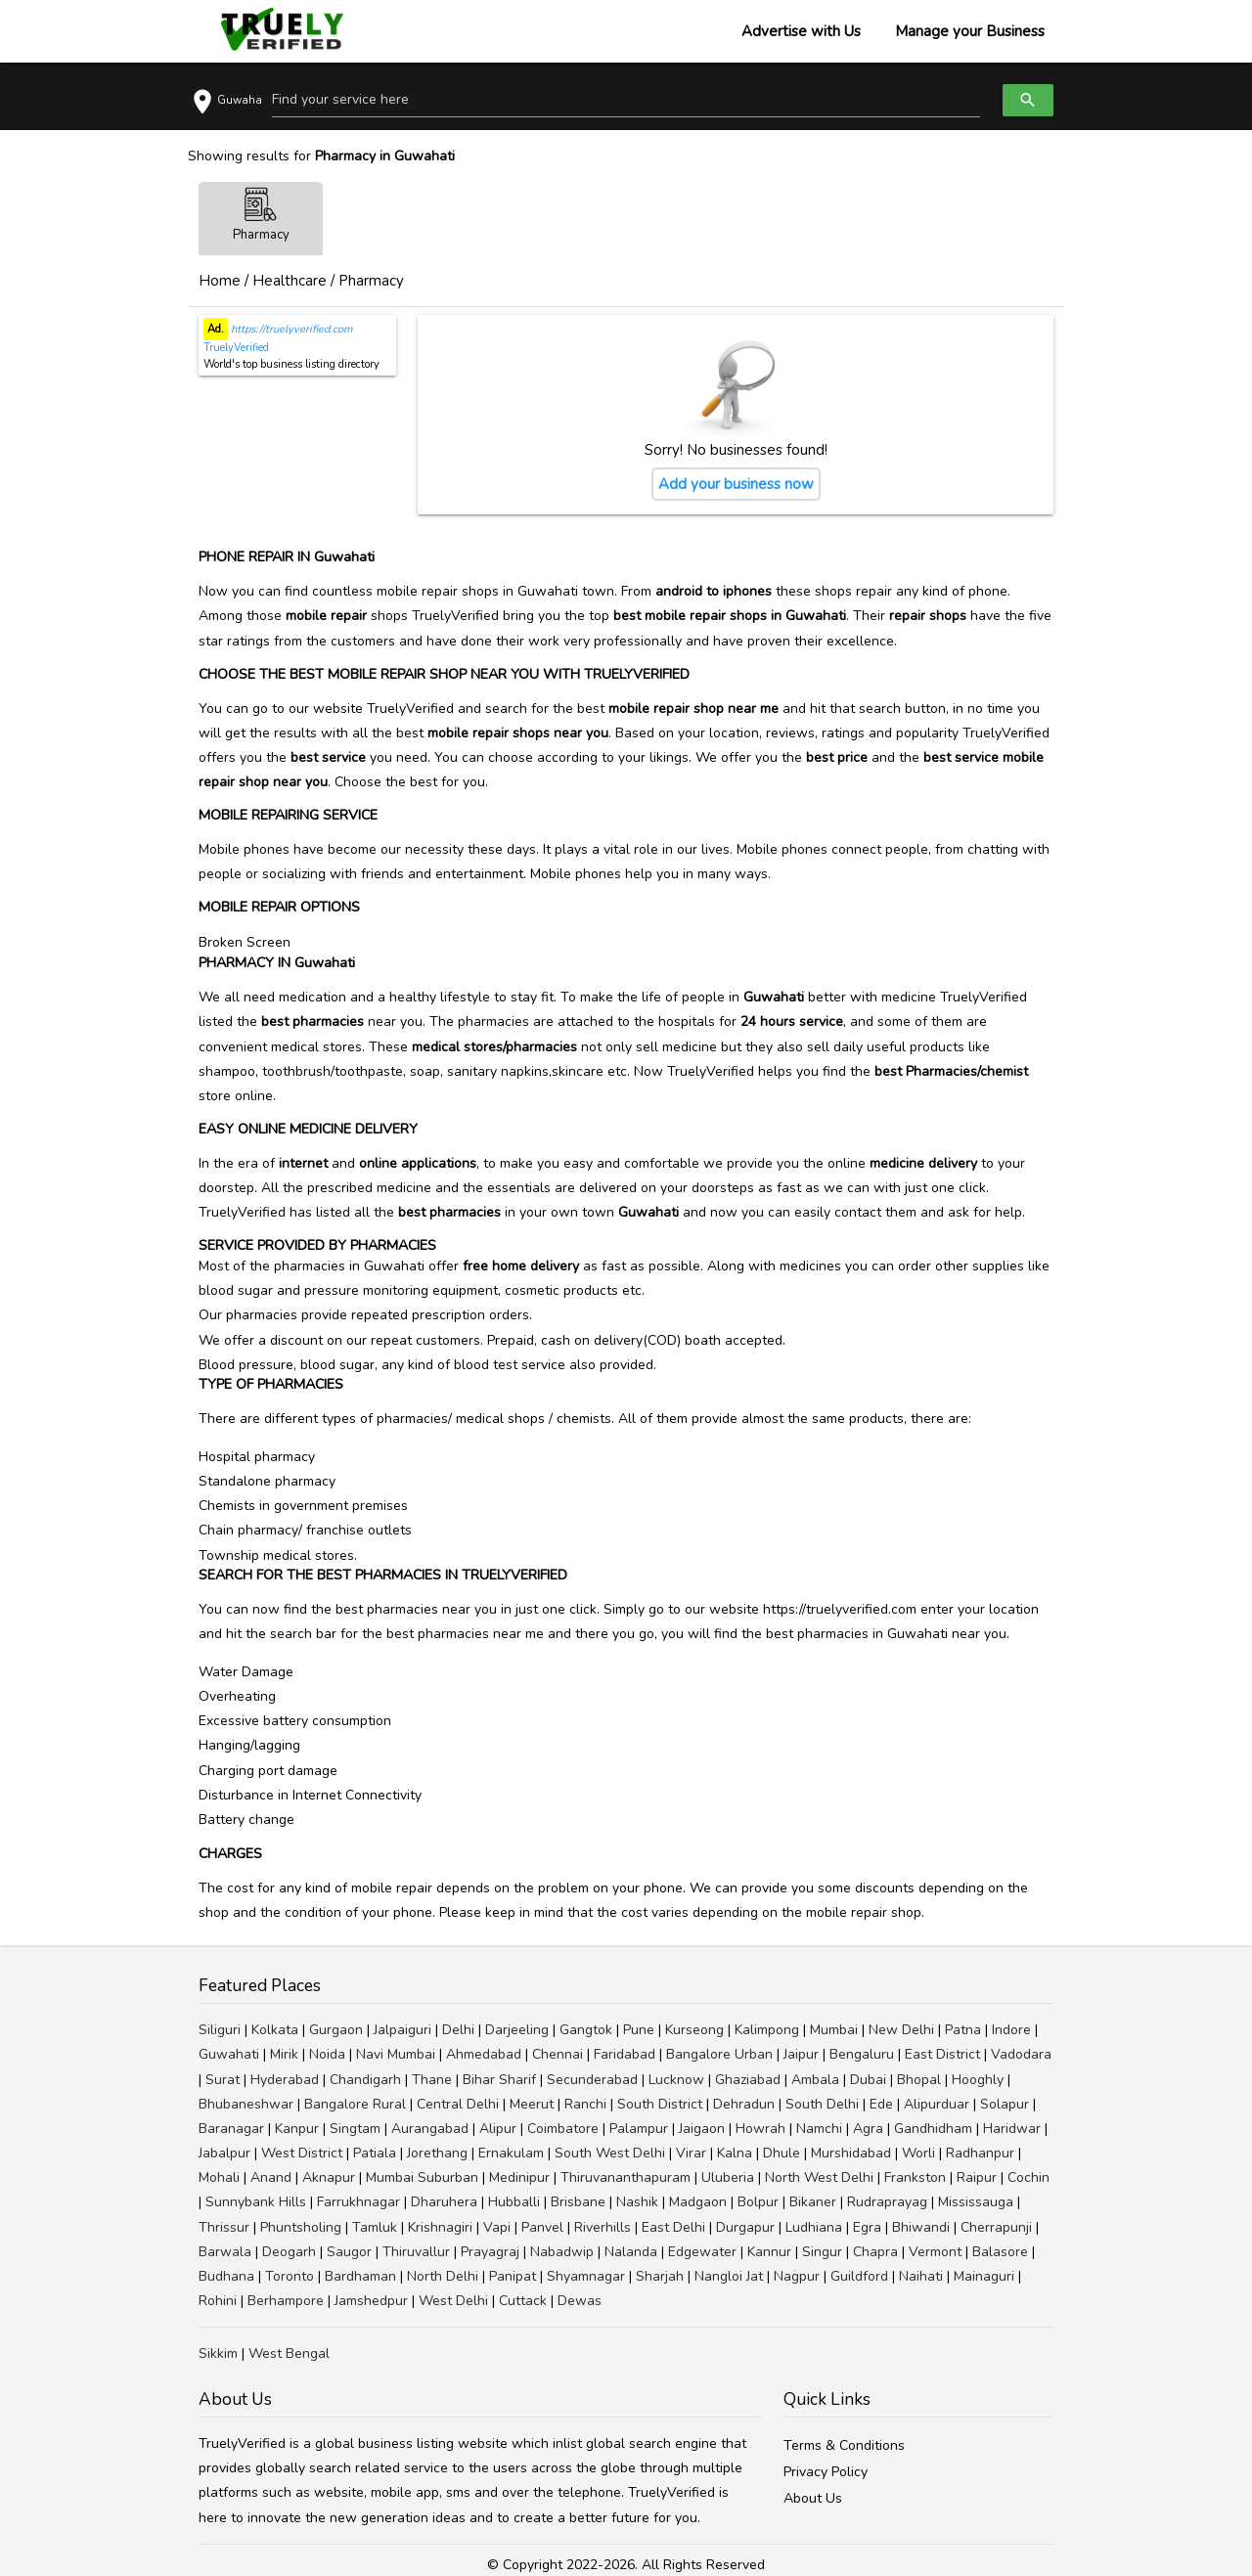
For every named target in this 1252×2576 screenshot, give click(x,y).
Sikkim (218, 2353)
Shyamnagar (586, 2276)
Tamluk (374, 2227)
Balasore (1000, 2252)
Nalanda (630, 2252)
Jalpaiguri (402, 2030)
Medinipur (519, 2177)
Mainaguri (984, 2276)
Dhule (781, 2153)
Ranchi (585, 2104)
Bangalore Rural (355, 2104)
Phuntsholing (300, 2227)
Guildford (859, 2276)
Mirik (284, 2054)
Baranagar (231, 2128)
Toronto (289, 2276)
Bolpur (758, 2202)
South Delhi (822, 2104)
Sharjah (660, 2276)
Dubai (868, 2079)
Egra (867, 2227)
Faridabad (624, 2054)
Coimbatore (563, 2128)
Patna (963, 2030)
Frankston (915, 2177)
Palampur (638, 2128)
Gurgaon (336, 2030)
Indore (1011, 2030)
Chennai (557, 2054)
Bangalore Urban (719, 2054)
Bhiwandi (921, 2227)
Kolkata (274, 2030)
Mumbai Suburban (422, 2177)
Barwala (225, 2252)
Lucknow (676, 2079)
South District (659, 2104)
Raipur (977, 2177)
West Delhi (453, 2300)
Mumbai (834, 2030)
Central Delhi (458, 2104)
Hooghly (978, 2079)
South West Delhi (610, 2153)
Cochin (1028, 2177)
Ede (881, 2104)
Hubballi (514, 2202)
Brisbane (578, 2202)
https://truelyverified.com (290, 329)
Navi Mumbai (395, 2054)
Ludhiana (813, 2227)
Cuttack (523, 2300)
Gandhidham (933, 2128)
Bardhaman (360, 2276)
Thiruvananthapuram (625, 2177)
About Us (812, 2498)
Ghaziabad (748, 2079)
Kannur (769, 2252)
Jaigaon (702, 2128)
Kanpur (297, 2128)
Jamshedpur (371, 2300)
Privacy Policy (825, 2472)
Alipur (497, 2128)
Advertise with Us (801, 31)
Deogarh (289, 2252)
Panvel (542, 2227)
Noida (327, 2054)
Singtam (355, 2128)
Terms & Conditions (844, 2445)
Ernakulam (511, 2153)
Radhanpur (980, 2153)
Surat (222, 2079)
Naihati (921, 2276)
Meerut (532, 2104)
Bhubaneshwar (246, 2104)
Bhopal (919, 2079)
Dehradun (744, 2104)
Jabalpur (224, 2153)
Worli (918, 2153)
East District (942, 2054)
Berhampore (285, 2300)
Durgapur (745, 2227)
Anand (270, 2177)
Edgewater (702, 2252)
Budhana (226, 2276)
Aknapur (328, 2177)
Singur (822, 2252)
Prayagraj (490, 2252)
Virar (691, 2153)
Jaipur (801, 2054)
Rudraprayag (887, 2202)
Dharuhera (444, 2202)
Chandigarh (365, 2079)
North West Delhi (819, 2177)
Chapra (875, 2252)
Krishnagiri (440, 2227)
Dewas (580, 2300)
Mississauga (975, 2202)
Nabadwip (562, 2252)
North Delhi (442, 2276)
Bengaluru (861, 2054)
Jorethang (437, 2153)
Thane (432, 2079)
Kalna (734, 2153)
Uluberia (727, 2177)
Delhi (458, 2030)
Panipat (512, 2276)
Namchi (819, 2128)
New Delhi (901, 2030)
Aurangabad (430, 2128)
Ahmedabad (483, 2054)
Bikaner (812, 2202)
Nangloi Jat (728, 2276)
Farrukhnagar (358, 2202)
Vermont (935, 2252)
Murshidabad (851, 2153)
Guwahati (229, 2054)
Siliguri (220, 2030)
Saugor (349, 2252)
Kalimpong (767, 2030)
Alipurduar (936, 2104)
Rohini (218, 2300)
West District (301, 2153)
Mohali (219, 2177)
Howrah (760, 2128)
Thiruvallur (416, 2252)
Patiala (374, 2153)
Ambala (815, 2079)
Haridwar (1012, 2128)
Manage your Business (970, 31)
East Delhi (673, 2227)
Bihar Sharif (499, 2079)
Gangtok (585, 2030)
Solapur (1004, 2104)
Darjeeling (517, 2030)
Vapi (497, 2227)
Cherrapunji (996, 2227)
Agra (868, 2128)
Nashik (637, 2202)
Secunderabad (592, 2079)
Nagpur (797, 2276)
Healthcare (289, 280)
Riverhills (602, 2227)
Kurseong (694, 2030)
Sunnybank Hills (255, 2202)
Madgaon (698, 2202)
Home (220, 280)
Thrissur (224, 2227)
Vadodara (1021, 2054)
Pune (638, 2030)
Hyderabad (284, 2079)
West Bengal (289, 2353)
